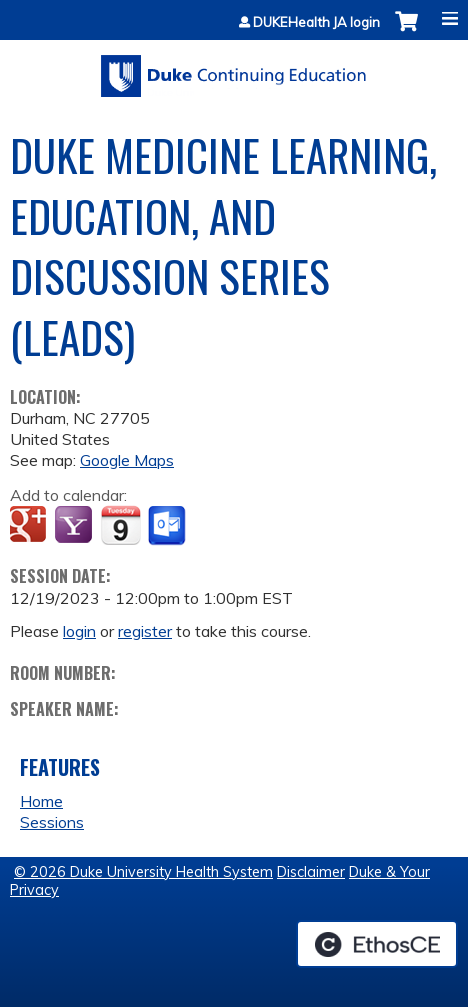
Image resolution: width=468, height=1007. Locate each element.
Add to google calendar (30, 526)
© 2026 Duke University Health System (143, 872)
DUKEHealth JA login (316, 22)
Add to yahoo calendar (75, 526)
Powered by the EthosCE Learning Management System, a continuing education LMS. (377, 944)
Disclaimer (311, 872)
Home (41, 801)
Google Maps (127, 460)
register (145, 631)
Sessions (52, 822)
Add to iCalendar (120, 525)
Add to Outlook (168, 526)
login (79, 631)
